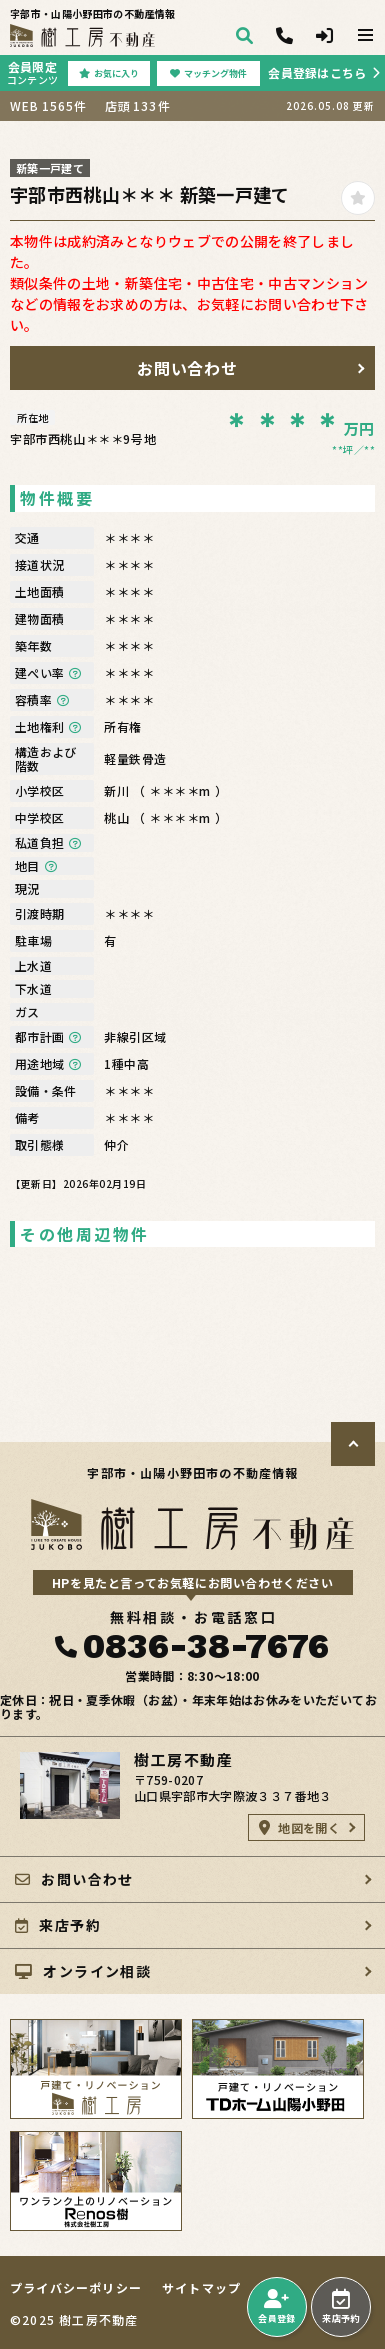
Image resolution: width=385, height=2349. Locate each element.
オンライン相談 (83, 1971)
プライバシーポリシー (76, 2288)
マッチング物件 (208, 73)
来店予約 (340, 2307)
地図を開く (299, 1827)
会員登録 (276, 2307)
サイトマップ (201, 2288)
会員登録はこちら (317, 72)
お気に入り (109, 73)
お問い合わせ (188, 368)
